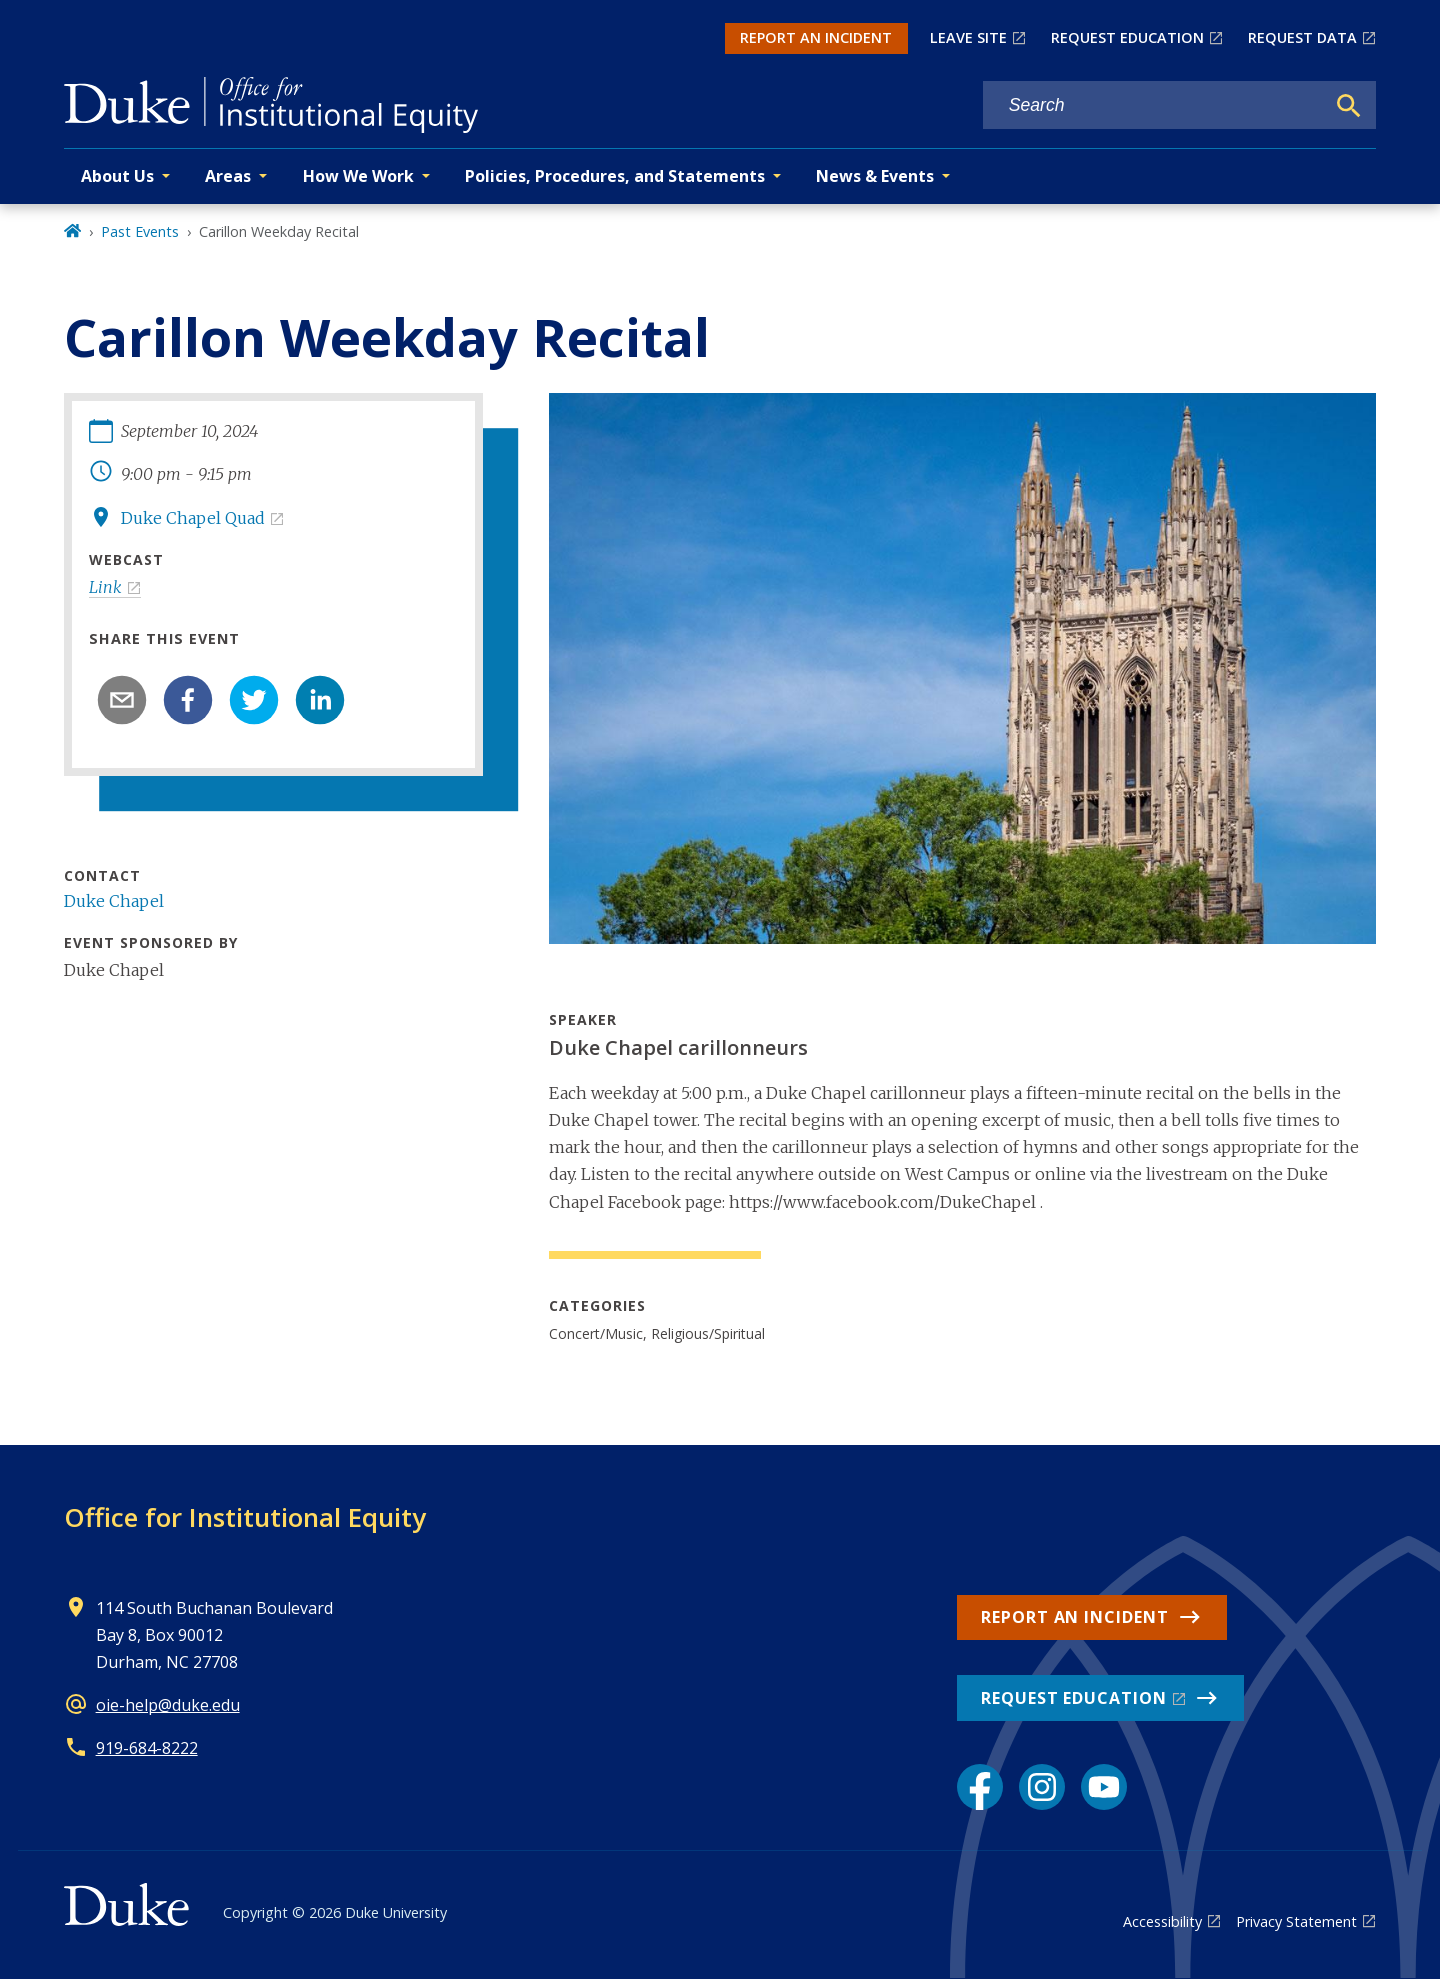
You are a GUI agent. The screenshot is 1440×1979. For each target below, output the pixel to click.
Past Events (140, 231)
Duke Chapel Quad (193, 518)
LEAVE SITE (968, 37)
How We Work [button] (358, 176)
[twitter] (254, 700)
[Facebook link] (980, 1787)
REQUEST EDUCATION (1127, 37)
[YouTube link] (1104, 1787)
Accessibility (1162, 1921)
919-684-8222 (147, 1748)
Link (105, 587)
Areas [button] (228, 176)
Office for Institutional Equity (245, 1517)
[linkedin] (320, 700)
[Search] (1349, 106)
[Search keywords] (1154, 105)
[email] (122, 700)
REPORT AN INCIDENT (816, 37)
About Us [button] (117, 176)
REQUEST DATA (1302, 37)
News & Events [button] (875, 176)
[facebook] (188, 700)
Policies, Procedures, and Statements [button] (615, 176)
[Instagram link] (1042, 1787)
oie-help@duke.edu (168, 1705)
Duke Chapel (114, 901)
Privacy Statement (1296, 1921)
